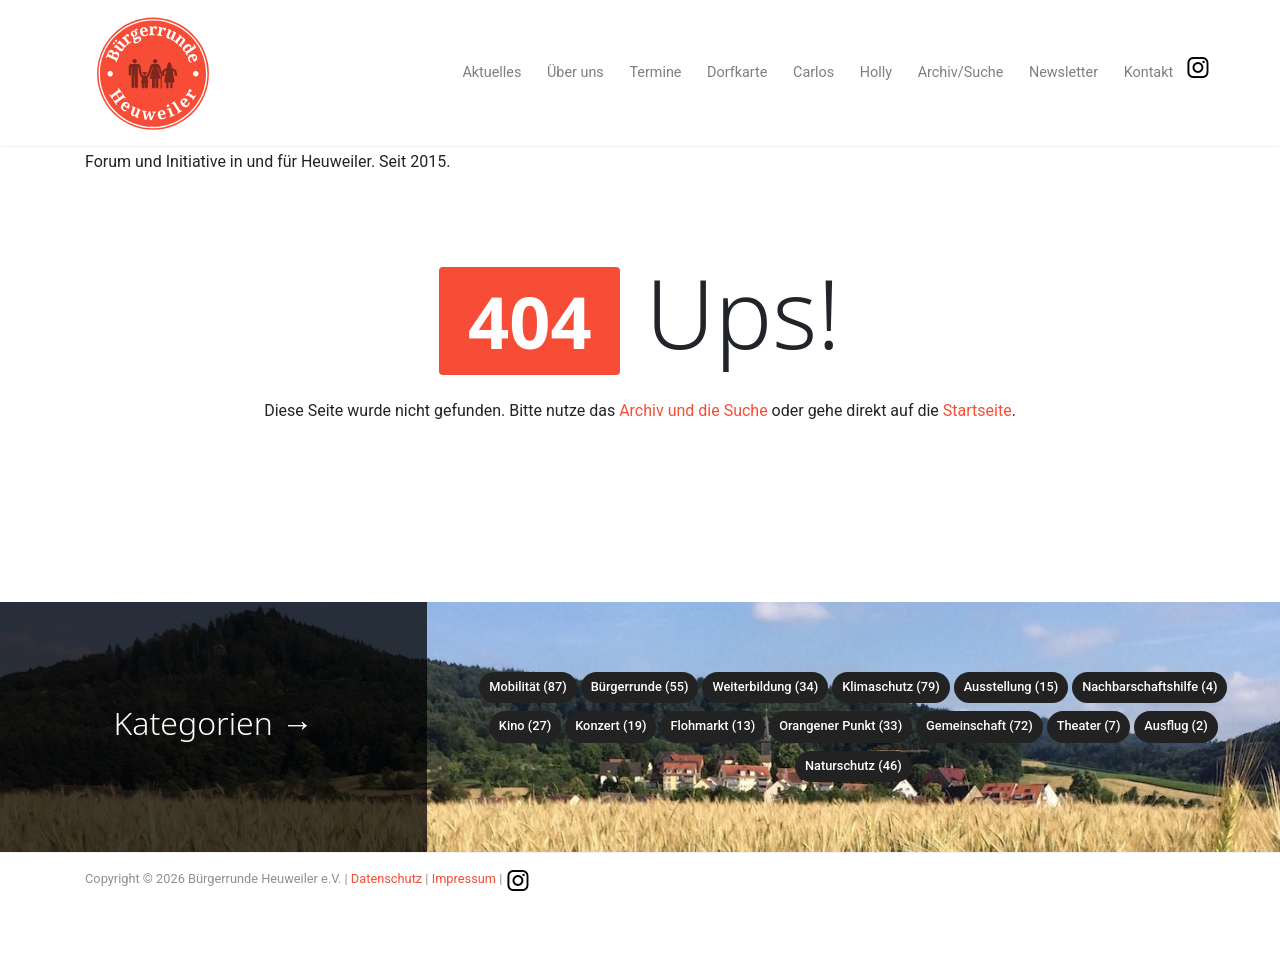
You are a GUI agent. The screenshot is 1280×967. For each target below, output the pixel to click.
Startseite (977, 410)
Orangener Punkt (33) (840, 725)
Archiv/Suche (961, 72)
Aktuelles (491, 72)
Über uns (575, 72)
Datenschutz (386, 878)
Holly (876, 72)
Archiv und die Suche (693, 410)
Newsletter (1063, 72)
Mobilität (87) (527, 686)
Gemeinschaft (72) (979, 725)
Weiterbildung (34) (765, 686)
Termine (655, 72)
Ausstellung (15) (1011, 686)
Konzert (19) (610, 725)
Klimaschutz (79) (890, 686)
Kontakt (1149, 72)
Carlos (813, 72)
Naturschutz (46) (853, 765)
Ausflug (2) (1175, 725)
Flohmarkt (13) (712, 725)
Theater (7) (1089, 725)
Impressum (464, 878)
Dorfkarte (737, 72)
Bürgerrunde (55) (640, 686)
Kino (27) (525, 725)
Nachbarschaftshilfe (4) (1149, 686)
